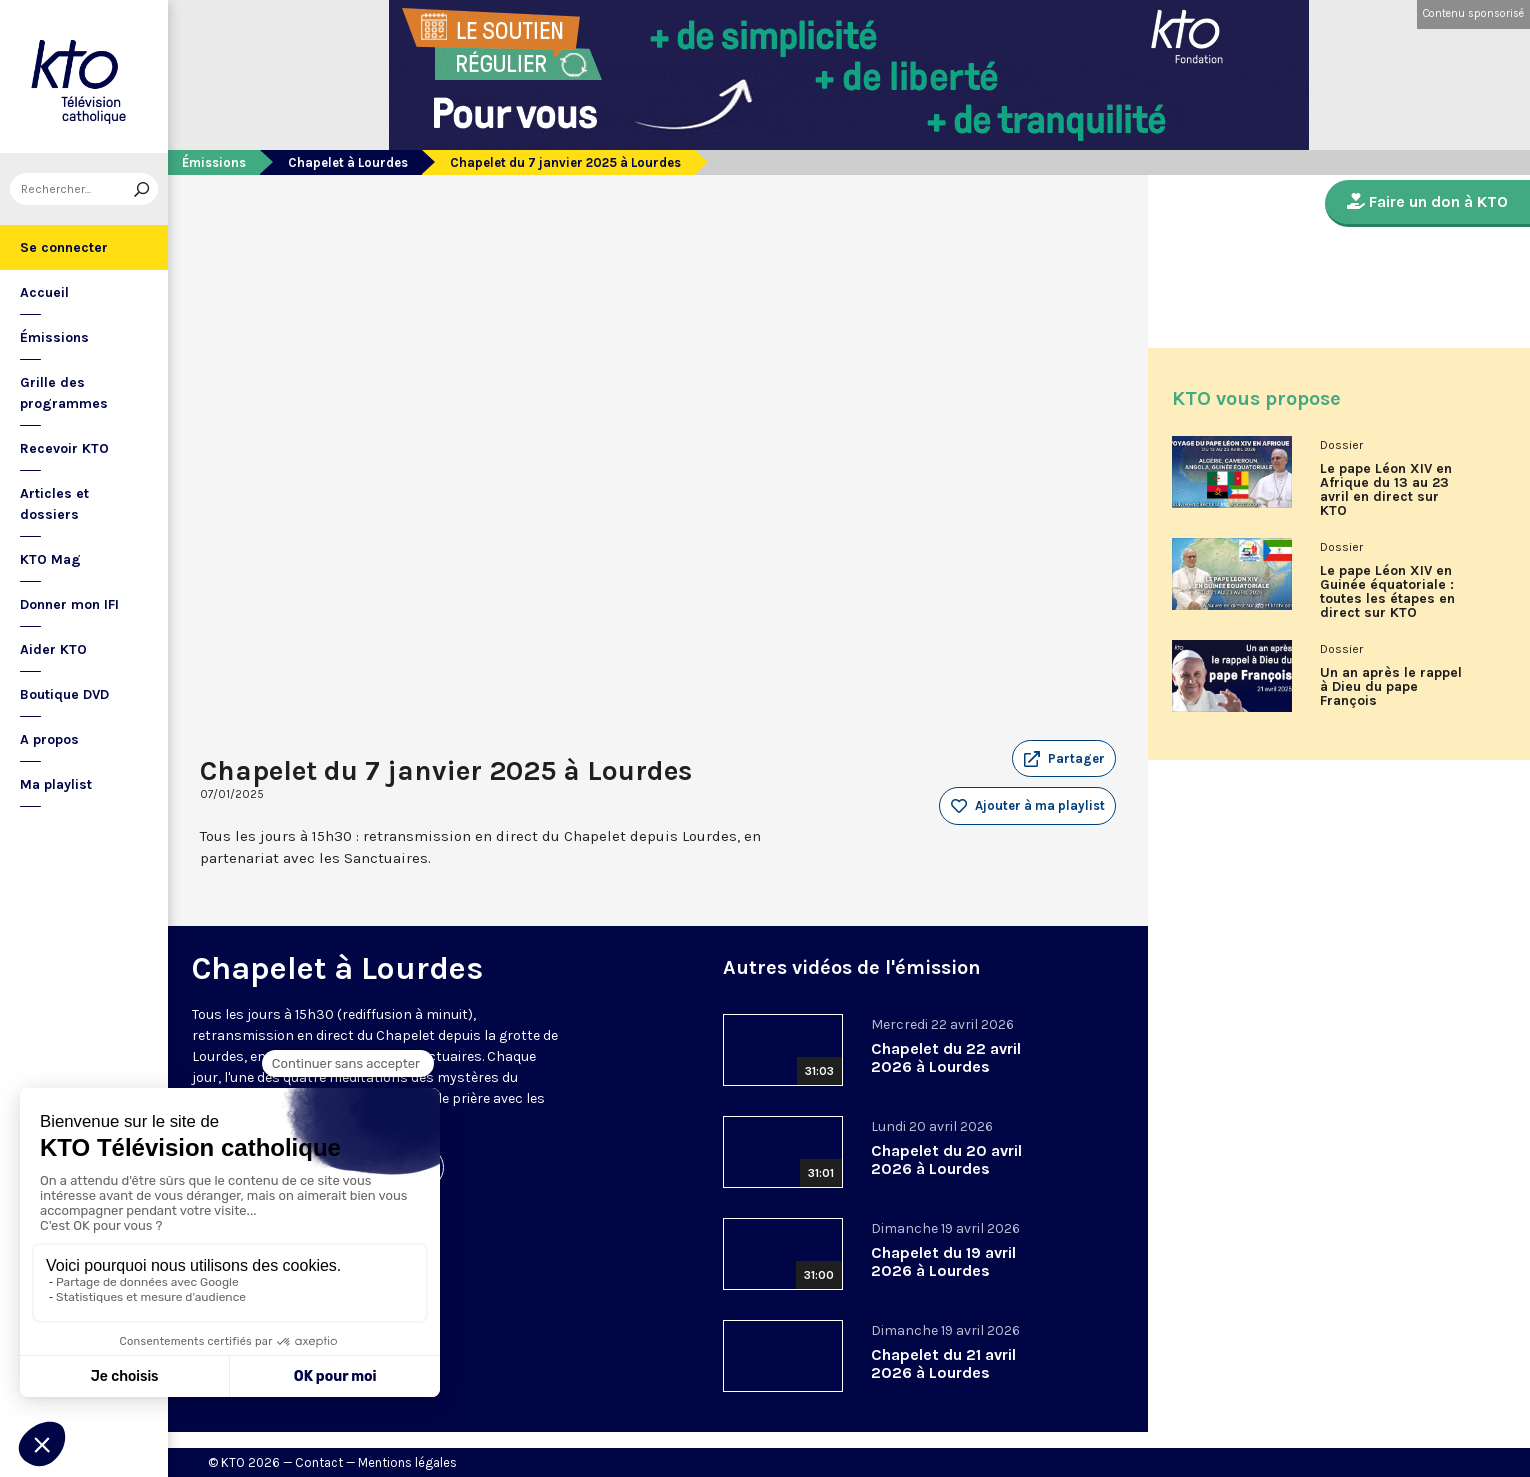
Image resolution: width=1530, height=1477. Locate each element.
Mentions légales (407, 1462)
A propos (49, 739)
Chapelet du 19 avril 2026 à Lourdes (943, 1261)
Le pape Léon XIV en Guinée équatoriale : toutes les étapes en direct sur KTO (1387, 592)
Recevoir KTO (64, 448)
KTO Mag (50, 559)
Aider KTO (53, 649)
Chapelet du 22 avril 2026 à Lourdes (946, 1057)
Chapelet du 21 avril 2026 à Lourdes (943, 1363)
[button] (1064, 759)
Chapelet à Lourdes (348, 162)
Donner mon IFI (69, 604)
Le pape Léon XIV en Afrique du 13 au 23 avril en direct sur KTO (1386, 490)
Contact (319, 1462)
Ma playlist (56, 784)
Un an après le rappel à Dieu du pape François (1391, 687)
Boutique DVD (64, 694)
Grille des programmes (64, 393)
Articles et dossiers (54, 504)
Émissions (54, 337)
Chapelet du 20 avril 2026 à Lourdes (946, 1159)
